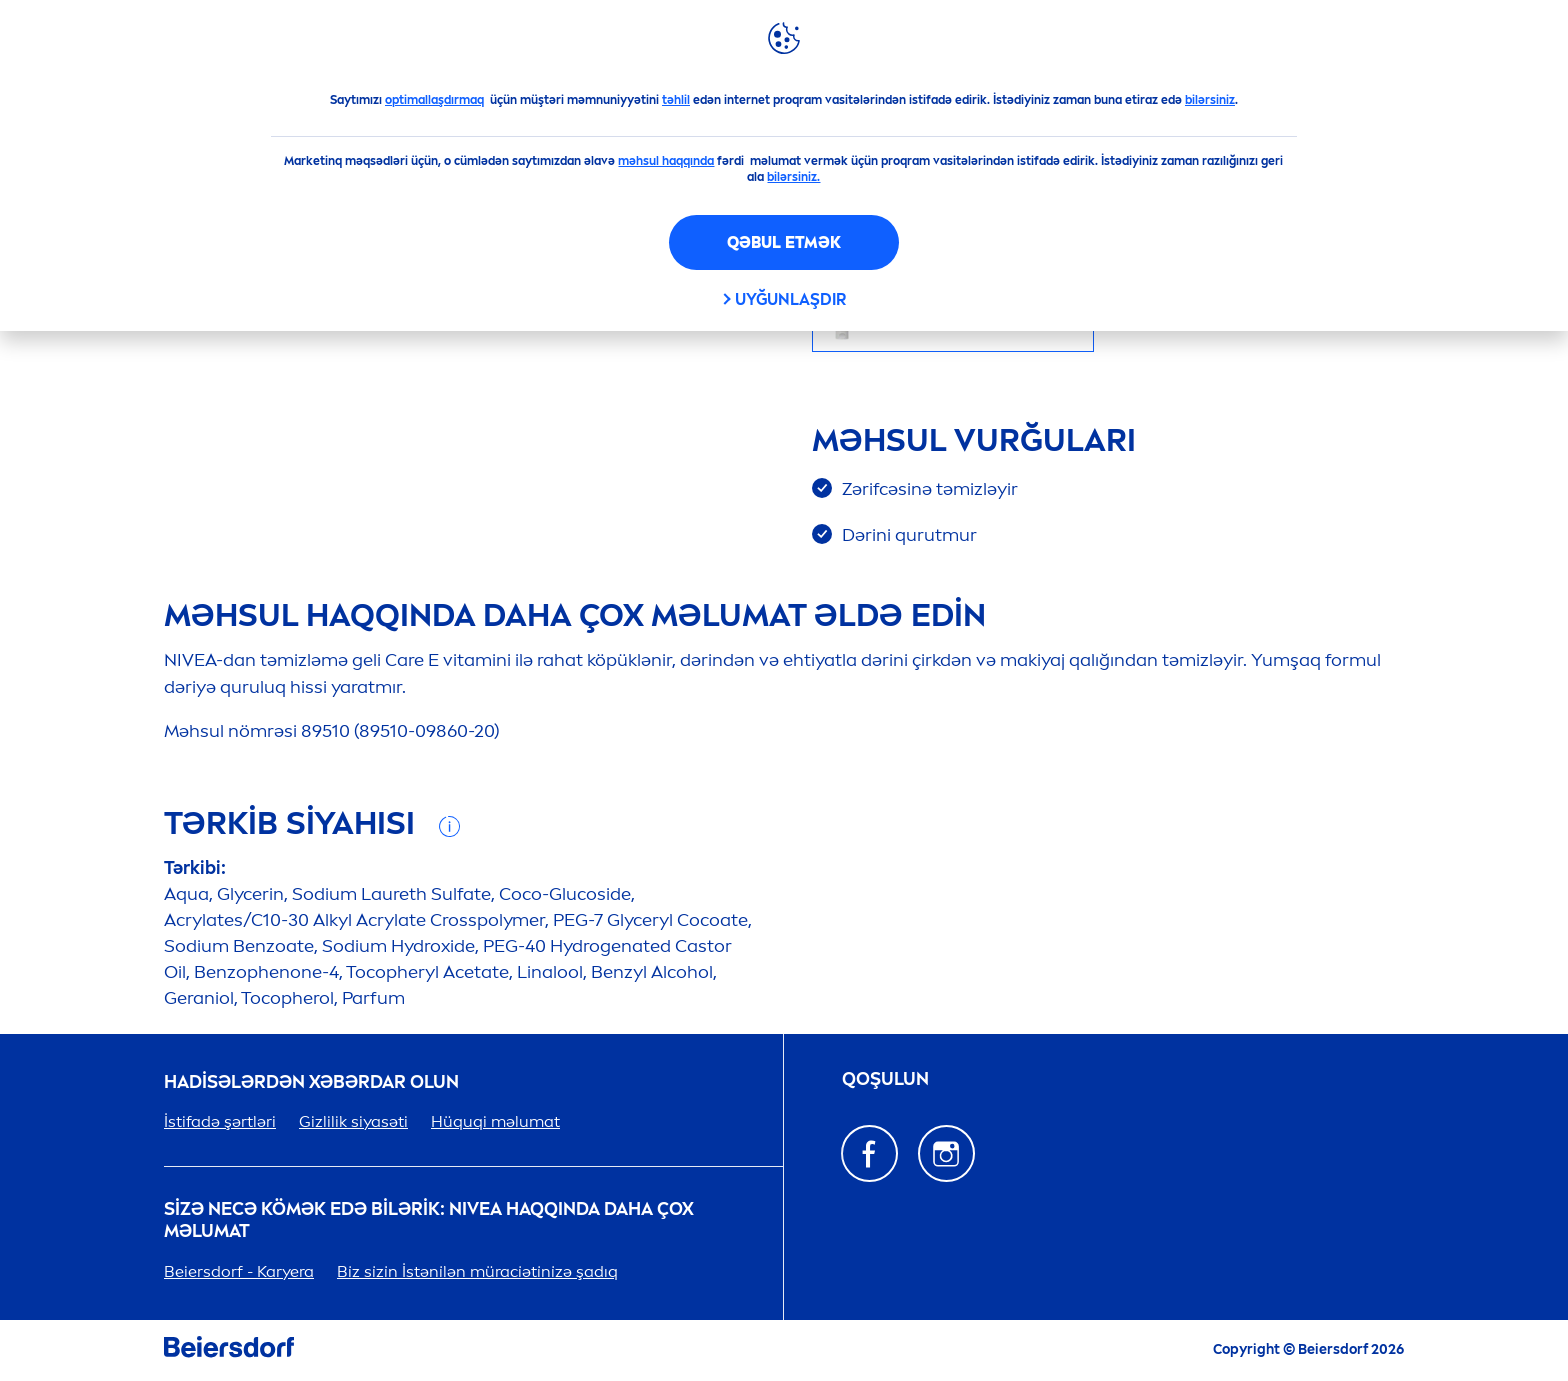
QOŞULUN (885, 1079)
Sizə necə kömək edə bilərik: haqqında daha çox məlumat (429, 1220)
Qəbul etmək (784, 242)
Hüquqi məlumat (495, 1121)
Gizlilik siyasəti (353, 1121)
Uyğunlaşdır (790, 299)
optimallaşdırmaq (434, 100)
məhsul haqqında (666, 161)
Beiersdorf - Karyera (239, 1271)
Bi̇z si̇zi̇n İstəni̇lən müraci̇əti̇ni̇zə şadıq (477, 1271)
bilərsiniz (1210, 100)
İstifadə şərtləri (220, 1121)
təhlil (676, 100)
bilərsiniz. (793, 177)
